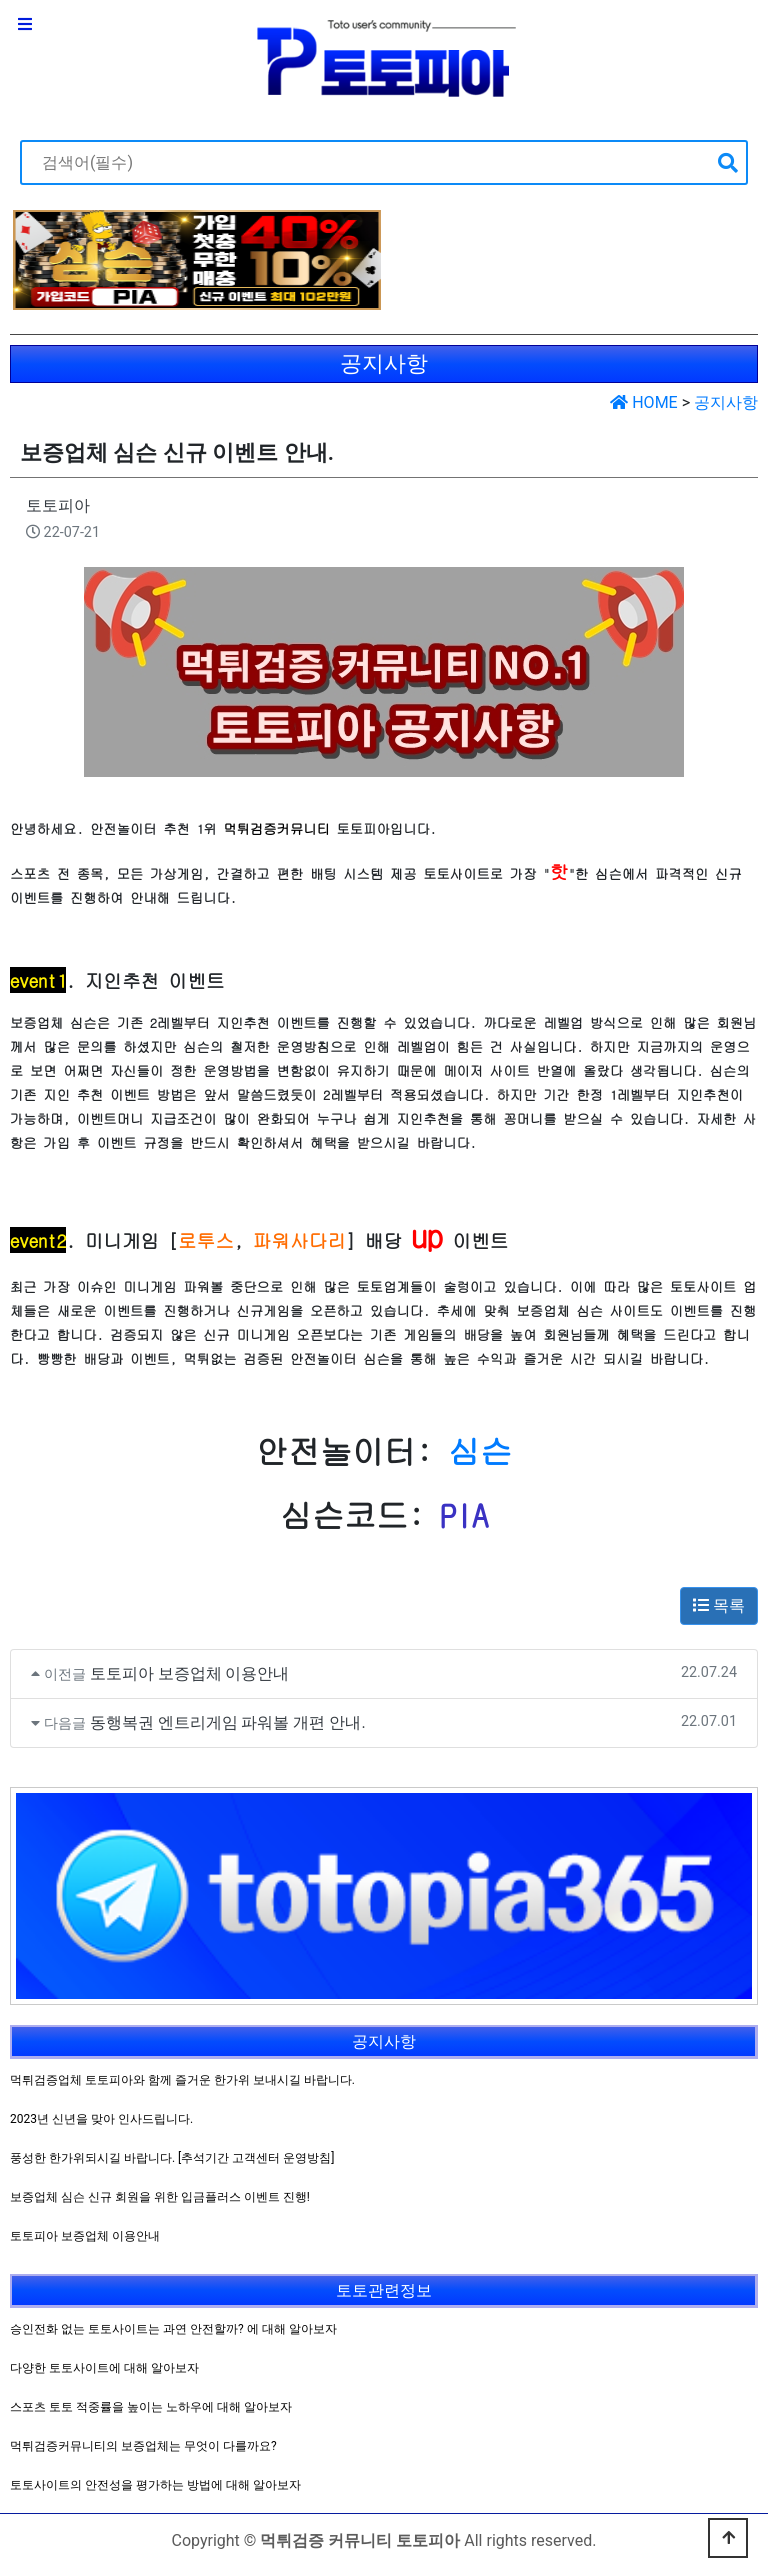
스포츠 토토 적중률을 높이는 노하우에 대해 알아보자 (151, 2407)
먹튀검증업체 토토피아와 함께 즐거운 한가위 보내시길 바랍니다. (182, 2080)
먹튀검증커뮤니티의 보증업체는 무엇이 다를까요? (143, 2446)
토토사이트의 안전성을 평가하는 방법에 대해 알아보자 (155, 2485)
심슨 (480, 1450)
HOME (643, 402)
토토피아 (58, 505)
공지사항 (726, 402)
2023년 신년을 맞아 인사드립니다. (101, 2119)
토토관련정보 (384, 2290)
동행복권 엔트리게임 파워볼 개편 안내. (228, 1722)
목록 (719, 1605)
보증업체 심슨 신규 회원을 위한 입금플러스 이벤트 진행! (160, 2197)
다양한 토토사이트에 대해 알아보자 (104, 2368)
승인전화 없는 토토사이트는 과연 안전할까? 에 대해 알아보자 (173, 2329)
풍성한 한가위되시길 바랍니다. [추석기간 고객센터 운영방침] (172, 2158)
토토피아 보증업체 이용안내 (190, 1673)
